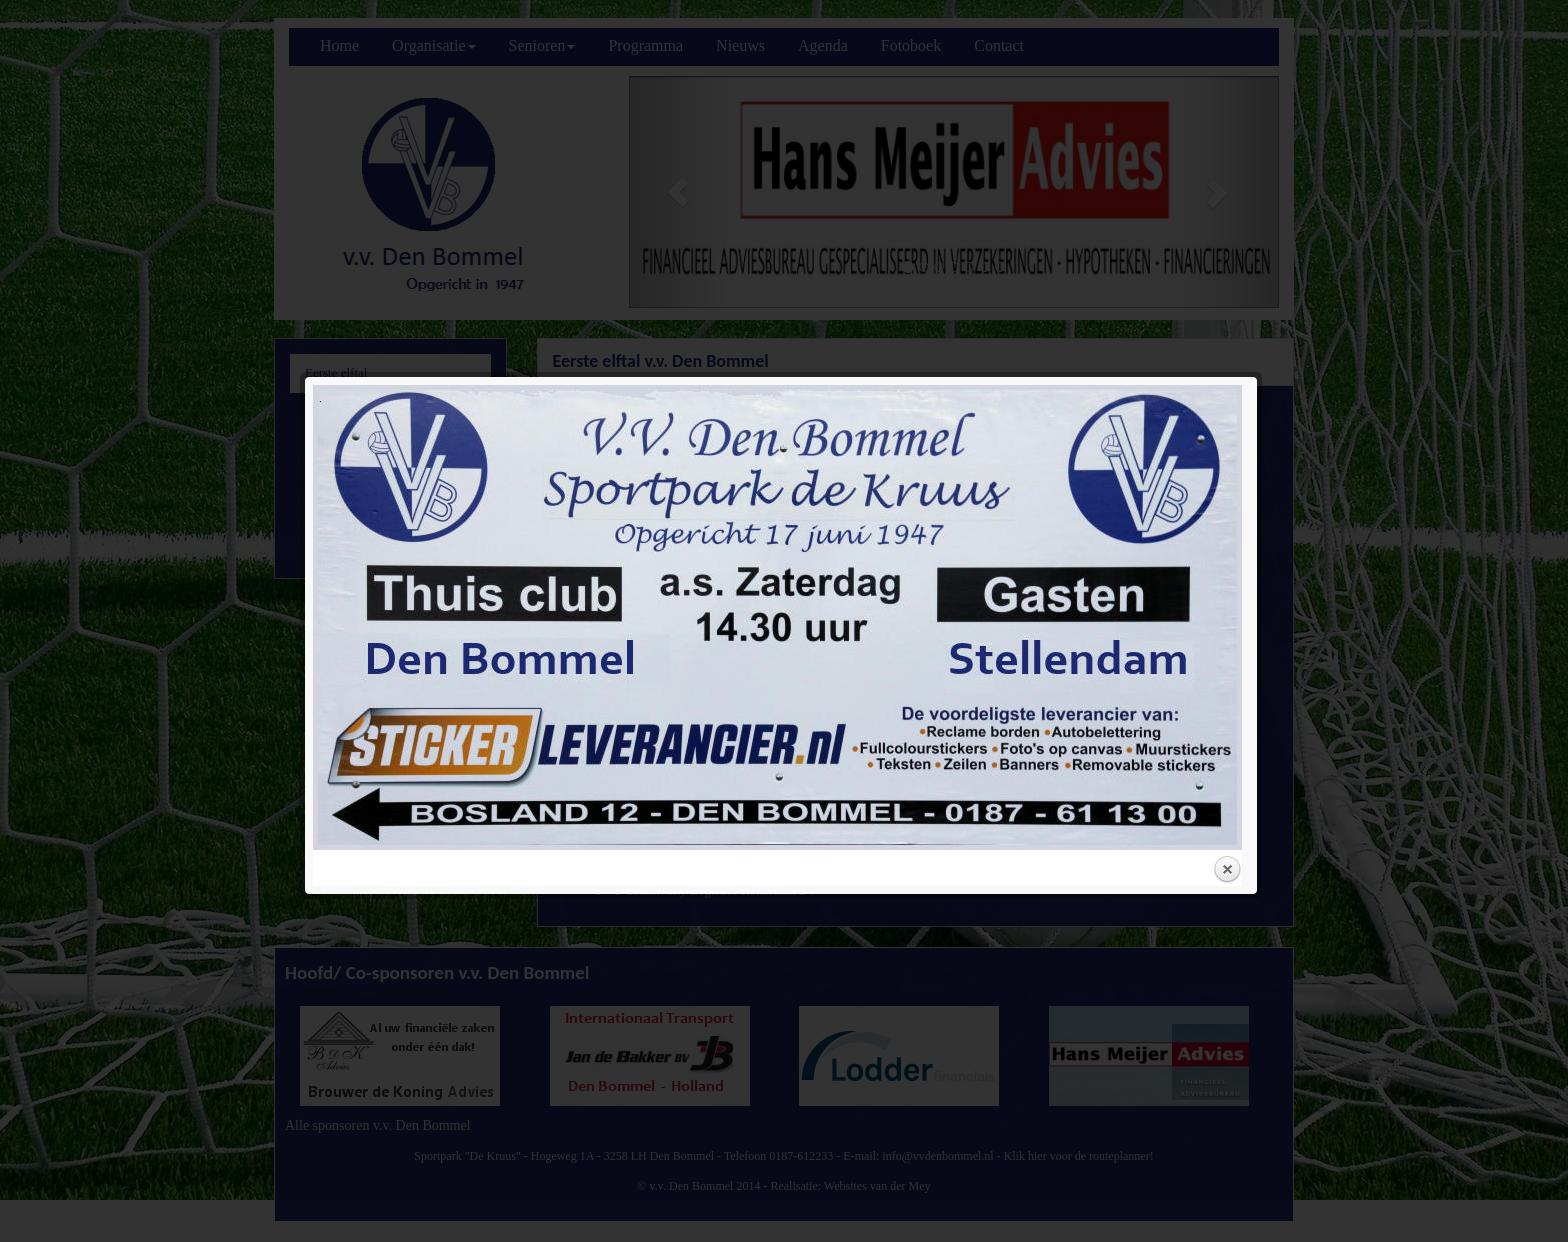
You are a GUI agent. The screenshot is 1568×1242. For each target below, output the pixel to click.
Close (1227, 609)
